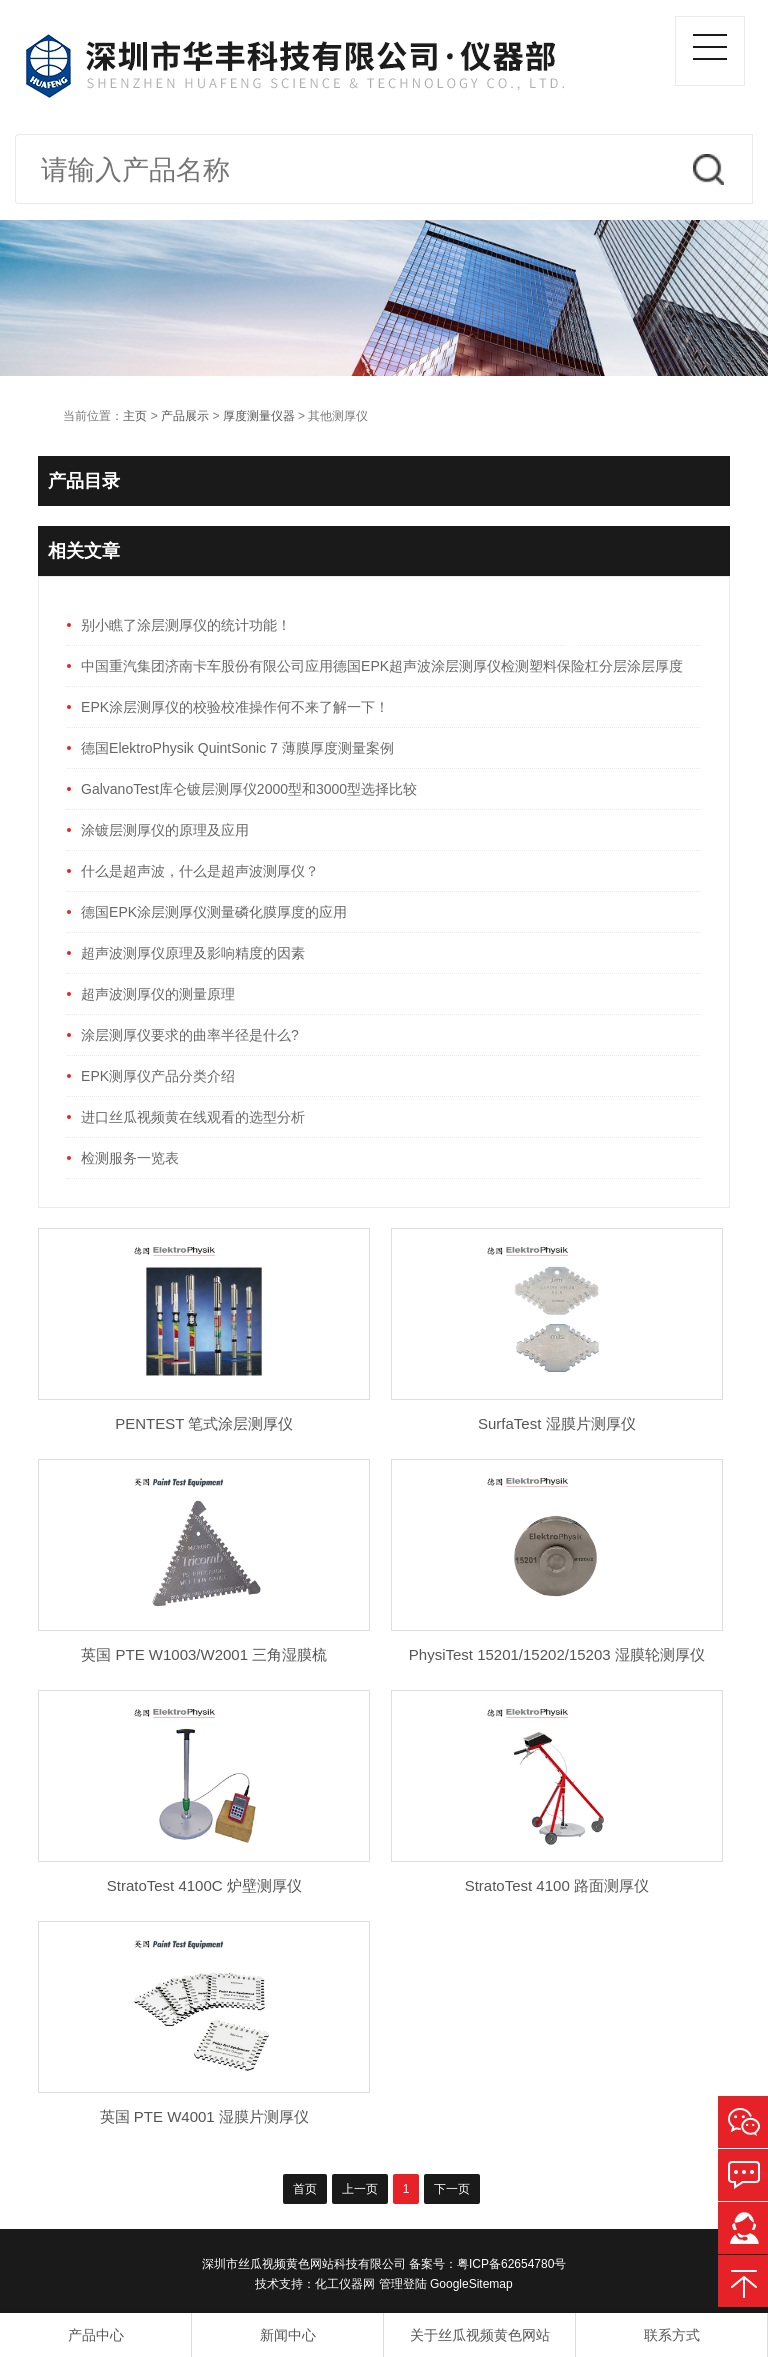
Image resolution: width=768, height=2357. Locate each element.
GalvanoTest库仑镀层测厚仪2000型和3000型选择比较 (249, 789)
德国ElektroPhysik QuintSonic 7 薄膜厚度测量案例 (237, 748)
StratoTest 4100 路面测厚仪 (557, 1885)
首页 (305, 2189)
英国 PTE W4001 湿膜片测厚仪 (204, 2116)
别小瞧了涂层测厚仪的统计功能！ (186, 625)
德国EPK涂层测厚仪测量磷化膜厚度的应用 (214, 912)
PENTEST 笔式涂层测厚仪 (204, 1423)
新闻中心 (288, 2335)
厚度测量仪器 (259, 416)
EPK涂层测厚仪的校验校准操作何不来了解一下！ (235, 707)
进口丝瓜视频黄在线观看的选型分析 (193, 1117)
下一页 (452, 2189)
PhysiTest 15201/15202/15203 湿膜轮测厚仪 (557, 1654)
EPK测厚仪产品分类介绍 (158, 1076)
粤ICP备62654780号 (511, 2264)
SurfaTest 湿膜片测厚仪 (557, 1423)
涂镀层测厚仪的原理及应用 (165, 830)
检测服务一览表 (130, 1158)
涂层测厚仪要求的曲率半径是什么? (190, 1035)
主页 (135, 416)
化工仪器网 (345, 2284)
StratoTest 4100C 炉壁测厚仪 (204, 1885)
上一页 (360, 2189)
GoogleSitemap (471, 2284)
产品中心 (96, 2335)
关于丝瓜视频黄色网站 (480, 2335)
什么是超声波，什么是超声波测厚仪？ (200, 871)
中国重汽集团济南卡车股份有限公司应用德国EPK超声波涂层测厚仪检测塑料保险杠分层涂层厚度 (382, 666)
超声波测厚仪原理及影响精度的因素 (193, 953)
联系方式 (672, 2335)
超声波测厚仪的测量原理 (158, 994)
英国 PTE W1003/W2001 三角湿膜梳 (204, 1654)
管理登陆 (403, 2284)
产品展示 (185, 416)
